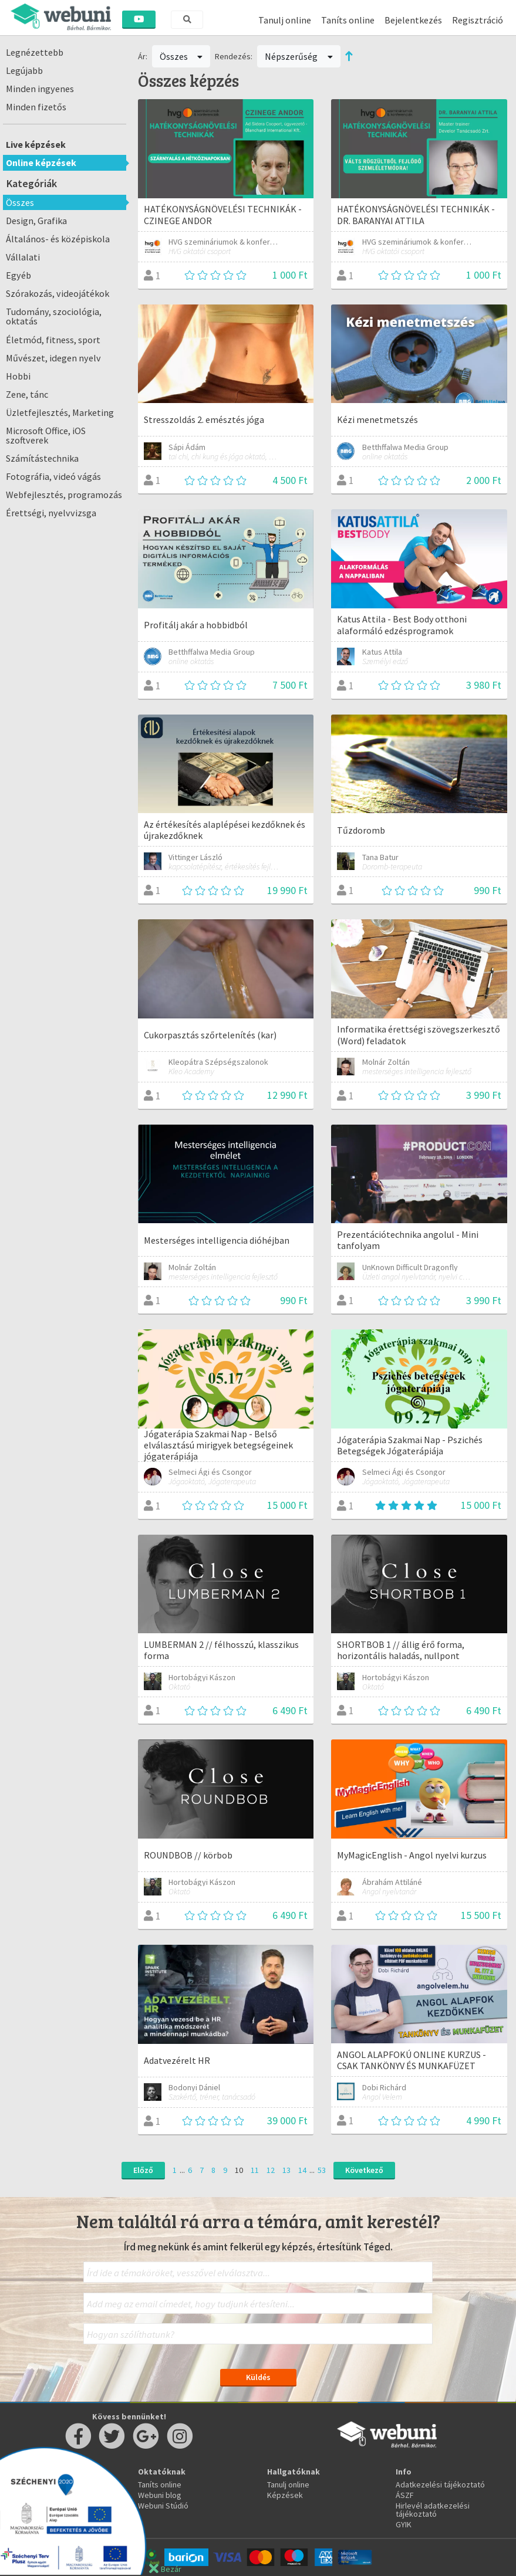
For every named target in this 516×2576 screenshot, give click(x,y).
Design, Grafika (36, 220)
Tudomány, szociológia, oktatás (54, 316)
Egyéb (18, 275)
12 (271, 2170)
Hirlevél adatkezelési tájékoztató (433, 2509)
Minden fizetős (36, 107)
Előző (143, 2170)
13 (286, 2170)
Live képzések (36, 144)
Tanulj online (284, 20)
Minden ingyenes (40, 88)
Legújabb (24, 70)
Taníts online (348, 20)
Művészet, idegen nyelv (53, 358)
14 (302, 2170)
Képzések (285, 2495)
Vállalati (23, 257)
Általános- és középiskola (58, 239)
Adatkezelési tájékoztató (440, 2484)
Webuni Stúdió (163, 2505)
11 (255, 2170)
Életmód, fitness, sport (53, 340)
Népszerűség (299, 56)
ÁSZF (405, 2495)
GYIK (404, 2524)
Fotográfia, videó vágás (53, 476)
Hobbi (18, 376)
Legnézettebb (34, 52)
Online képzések (41, 162)
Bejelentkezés (413, 20)
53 (322, 2170)
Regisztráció (477, 20)
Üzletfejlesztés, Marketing (60, 412)
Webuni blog (159, 2495)
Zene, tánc (27, 394)
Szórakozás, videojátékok (57, 293)
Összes (20, 202)
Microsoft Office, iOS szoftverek (46, 435)
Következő (364, 2170)
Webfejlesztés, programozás (64, 494)
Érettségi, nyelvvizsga (51, 513)
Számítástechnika (42, 458)
